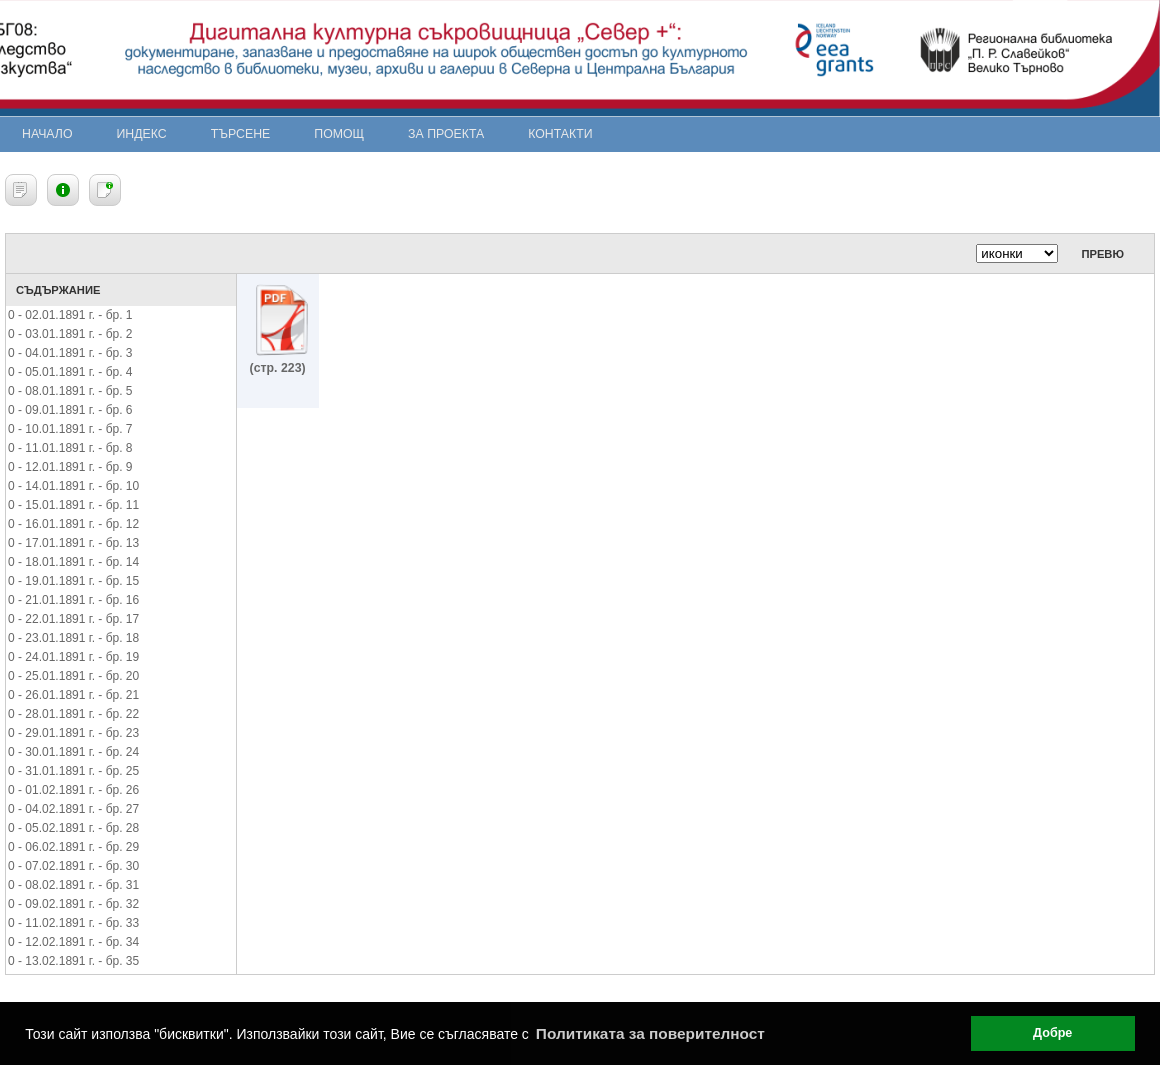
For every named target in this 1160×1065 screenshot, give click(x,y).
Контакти (560, 134)
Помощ (339, 134)
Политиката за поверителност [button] (650, 1033)
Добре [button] (1052, 1033)
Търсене (241, 134)
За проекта (446, 134)
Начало (47, 134)
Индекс (142, 134)
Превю (1102, 254)
